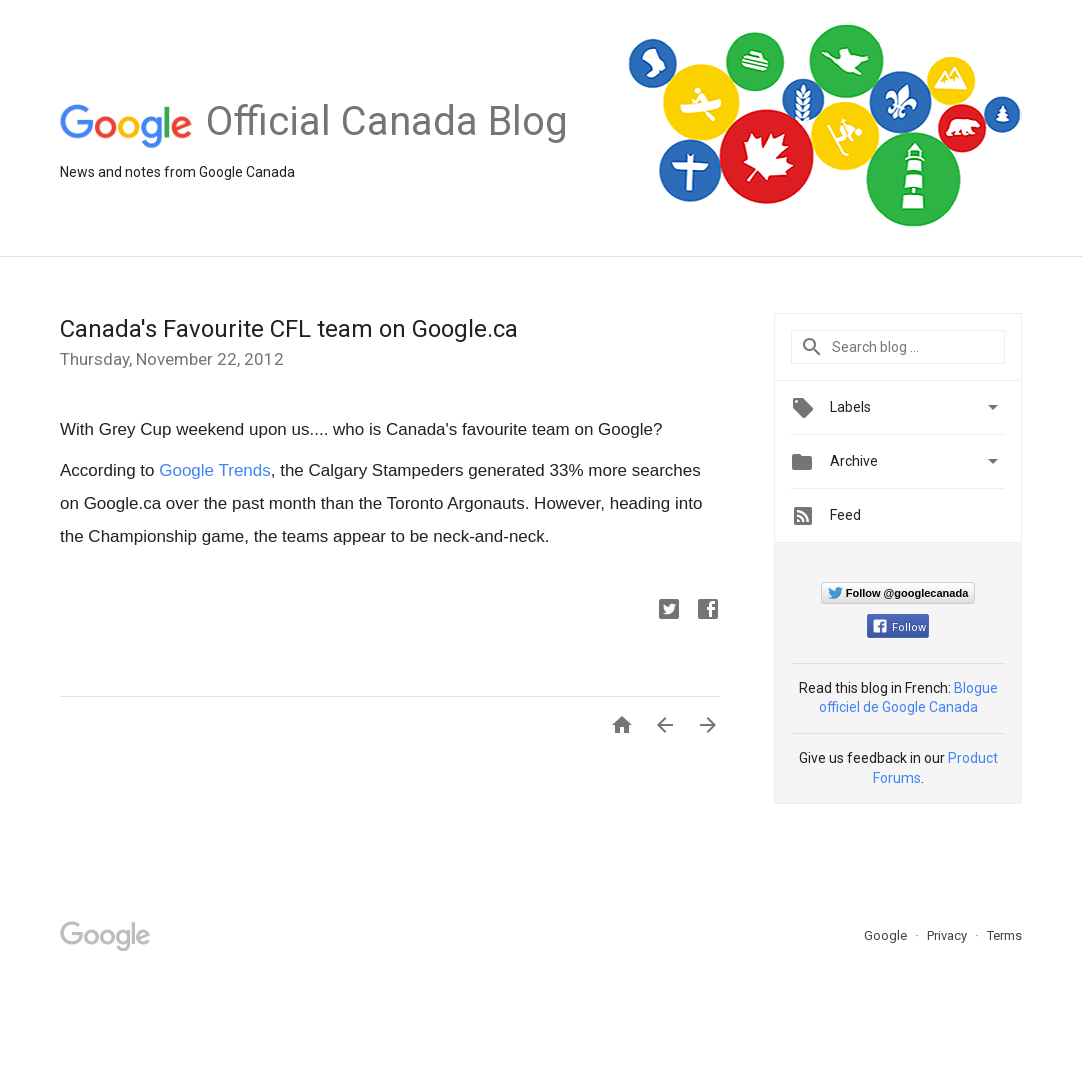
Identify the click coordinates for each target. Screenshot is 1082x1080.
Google (887, 935)
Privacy (948, 935)
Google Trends (215, 470)
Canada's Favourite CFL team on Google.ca (289, 329)
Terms (1004, 935)
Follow (899, 627)
